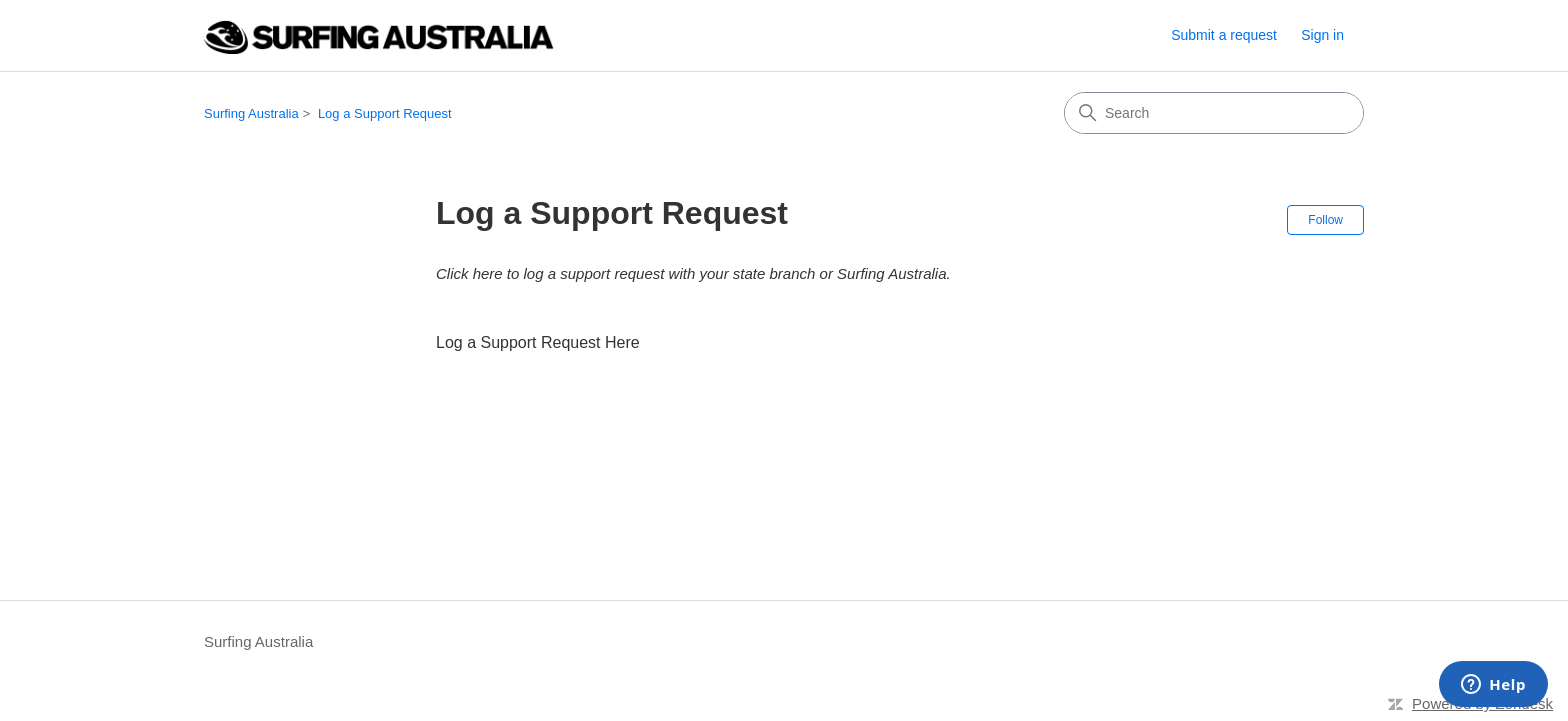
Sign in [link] (1322, 35)
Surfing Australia (251, 113)
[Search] (1214, 113)
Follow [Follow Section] (1325, 220)
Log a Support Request (385, 113)
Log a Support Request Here (538, 342)
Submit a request (1224, 35)
